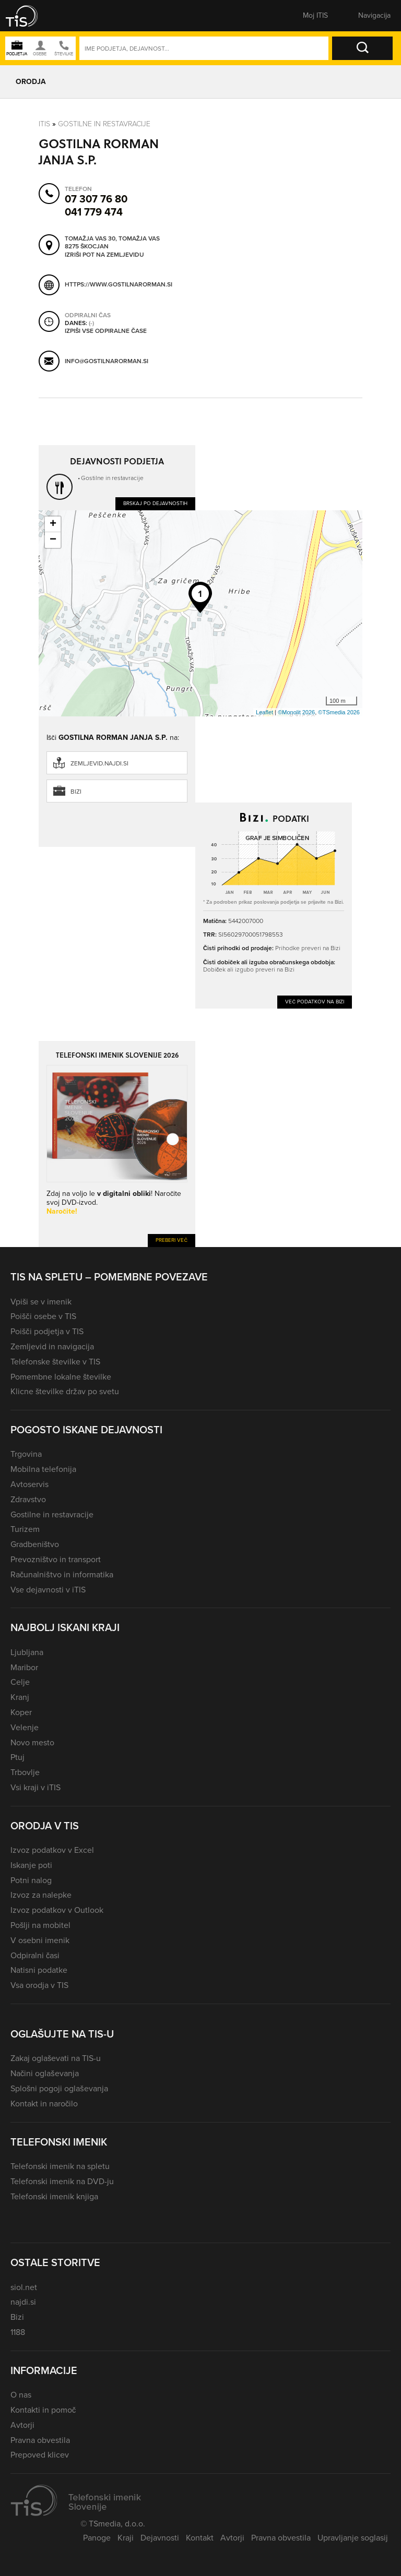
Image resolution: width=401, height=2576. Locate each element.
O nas (20, 2395)
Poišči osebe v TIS (43, 1316)
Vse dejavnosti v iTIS (48, 1590)
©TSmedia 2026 (339, 712)
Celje (20, 1682)
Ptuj (17, 1757)
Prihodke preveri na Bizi (307, 947)
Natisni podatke (38, 1970)
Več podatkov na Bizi (314, 1001)
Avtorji (22, 2425)
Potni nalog (31, 1880)
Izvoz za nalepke (41, 1895)
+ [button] (53, 524)
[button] (28, 15)
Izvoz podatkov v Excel (52, 1850)
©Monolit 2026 (296, 712)
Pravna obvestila (40, 2440)
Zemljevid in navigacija (52, 1346)
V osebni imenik (39, 1940)
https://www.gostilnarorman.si (118, 284)
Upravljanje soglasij (352, 2538)
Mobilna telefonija (43, 1469)
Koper (21, 1712)
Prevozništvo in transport (55, 1559)
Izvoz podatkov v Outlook (56, 1910)
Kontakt (200, 2538)
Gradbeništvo (34, 1544)
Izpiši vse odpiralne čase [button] (106, 331)
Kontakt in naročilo (44, 2104)
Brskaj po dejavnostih (155, 503)
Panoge (97, 2538)
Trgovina (26, 1454)
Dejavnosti (159, 2538)
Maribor (24, 1667)
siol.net (23, 2287)
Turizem (25, 1529)
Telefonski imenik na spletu (60, 2166)
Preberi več (171, 1240)
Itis (44, 123)
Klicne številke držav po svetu (64, 1391)
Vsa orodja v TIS (39, 1985)
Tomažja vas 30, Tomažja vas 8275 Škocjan (112, 242)
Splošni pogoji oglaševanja (59, 2088)
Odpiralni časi (35, 1955)
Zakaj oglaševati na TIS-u (55, 2058)
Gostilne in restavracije (104, 123)
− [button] (53, 540)
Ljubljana (26, 1652)
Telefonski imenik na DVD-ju (62, 2181)
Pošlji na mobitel (40, 1925)
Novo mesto (32, 1742)
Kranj (19, 1697)
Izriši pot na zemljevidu (104, 254)
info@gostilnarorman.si (106, 360)
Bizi (75, 791)
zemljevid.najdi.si (99, 763)
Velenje (24, 1727)
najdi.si (23, 2302)
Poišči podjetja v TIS (47, 1331)
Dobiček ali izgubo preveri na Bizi (248, 969)
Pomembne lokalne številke (60, 1377)
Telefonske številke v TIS (55, 1362)
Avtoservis (29, 1484)
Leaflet (264, 712)
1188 (17, 2332)
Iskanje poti (31, 1865)
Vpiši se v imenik (41, 1302)
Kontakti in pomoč (43, 2410)
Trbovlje (25, 1772)
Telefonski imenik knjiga (54, 2196)
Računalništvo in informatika (61, 1574)
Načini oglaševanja (44, 2073)
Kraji (125, 2538)
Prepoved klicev (39, 2455)
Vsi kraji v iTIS (35, 1787)
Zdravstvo (28, 1499)
